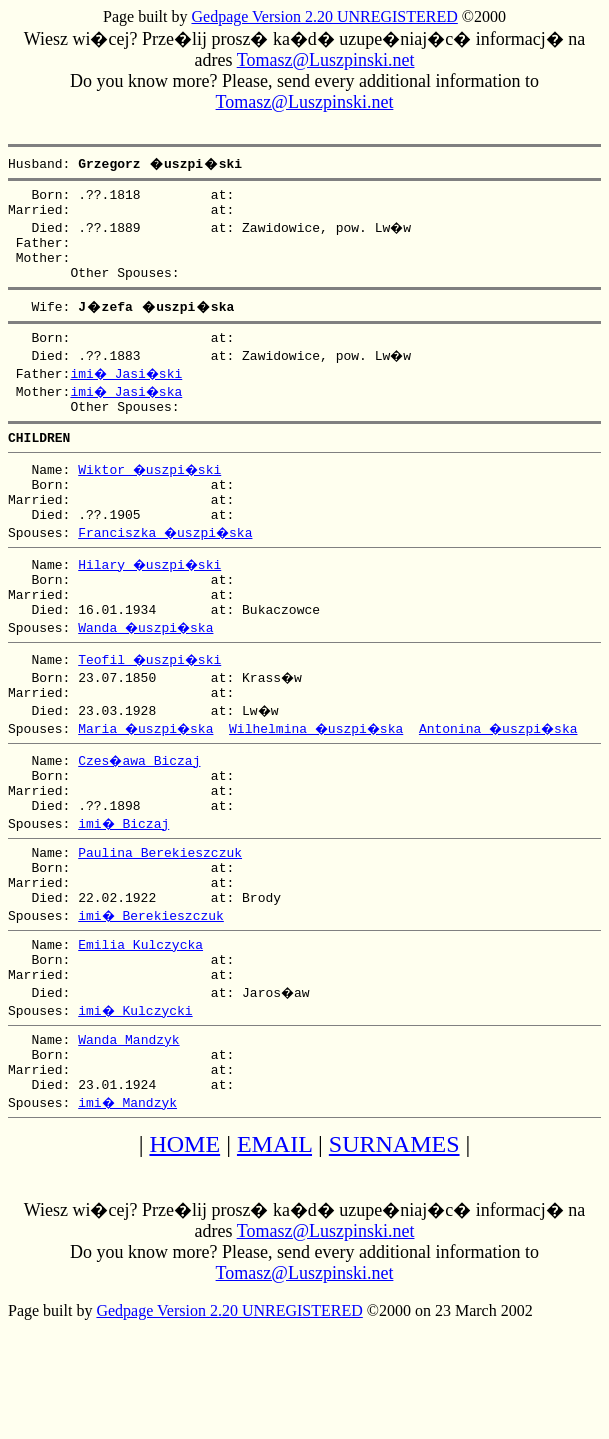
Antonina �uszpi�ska (511, 773)
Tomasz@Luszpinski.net (326, 60)
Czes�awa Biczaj (140, 805)
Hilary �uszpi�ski (152, 597)
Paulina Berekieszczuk (160, 909)
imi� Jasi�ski (128, 391)
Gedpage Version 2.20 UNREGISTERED (324, 16)
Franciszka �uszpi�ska (167, 565)
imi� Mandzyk (128, 1189)
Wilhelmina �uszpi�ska (323, 773)
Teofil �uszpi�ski (152, 701)
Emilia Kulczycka (140, 1013)
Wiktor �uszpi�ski (152, 493)
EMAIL (274, 1231)
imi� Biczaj (125, 877)
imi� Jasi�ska (128, 409)
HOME (184, 1231)
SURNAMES (394, 1231)
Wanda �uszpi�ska (148, 669)
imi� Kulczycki (136, 1085)
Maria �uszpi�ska (148, 773)
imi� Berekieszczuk (152, 981)
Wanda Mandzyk (128, 1117)
